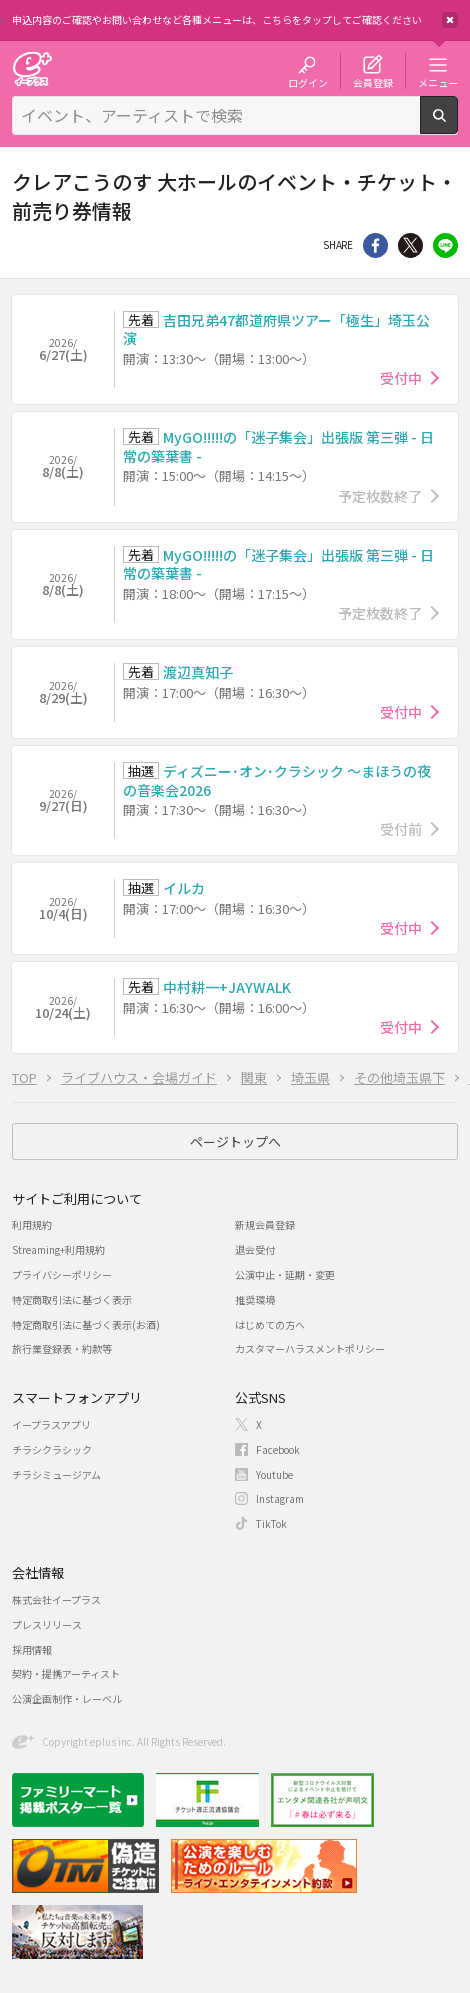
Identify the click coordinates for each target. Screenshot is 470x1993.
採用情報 (32, 1649)
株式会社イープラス (56, 1599)
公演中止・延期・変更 (285, 1274)
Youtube (274, 1474)
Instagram (280, 1498)
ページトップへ (235, 1141)
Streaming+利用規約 (58, 1249)
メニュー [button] (438, 82)
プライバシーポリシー (62, 1274)
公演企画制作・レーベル (67, 1698)
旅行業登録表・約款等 (62, 1348)
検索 (457, 126)
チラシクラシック (52, 1449)
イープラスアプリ (51, 1424)
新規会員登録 (265, 1224)
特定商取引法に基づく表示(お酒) (86, 1324)
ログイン (308, 82)
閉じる (450, 20)
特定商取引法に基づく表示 (72, 1299)
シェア (375, 245)
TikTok (271, 1523)
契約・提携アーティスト (66, 1673)
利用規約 (32, 1224)
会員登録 (373, 82)
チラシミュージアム (56, 1474)
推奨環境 (255, 1299)
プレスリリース (47, 1624)
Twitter (410, 245)
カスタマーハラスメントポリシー (310, 1348)
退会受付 (255, 1249)
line (445, 245)
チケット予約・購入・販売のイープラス (32, 68)
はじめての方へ (270, 1324)
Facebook (278, 1449)
